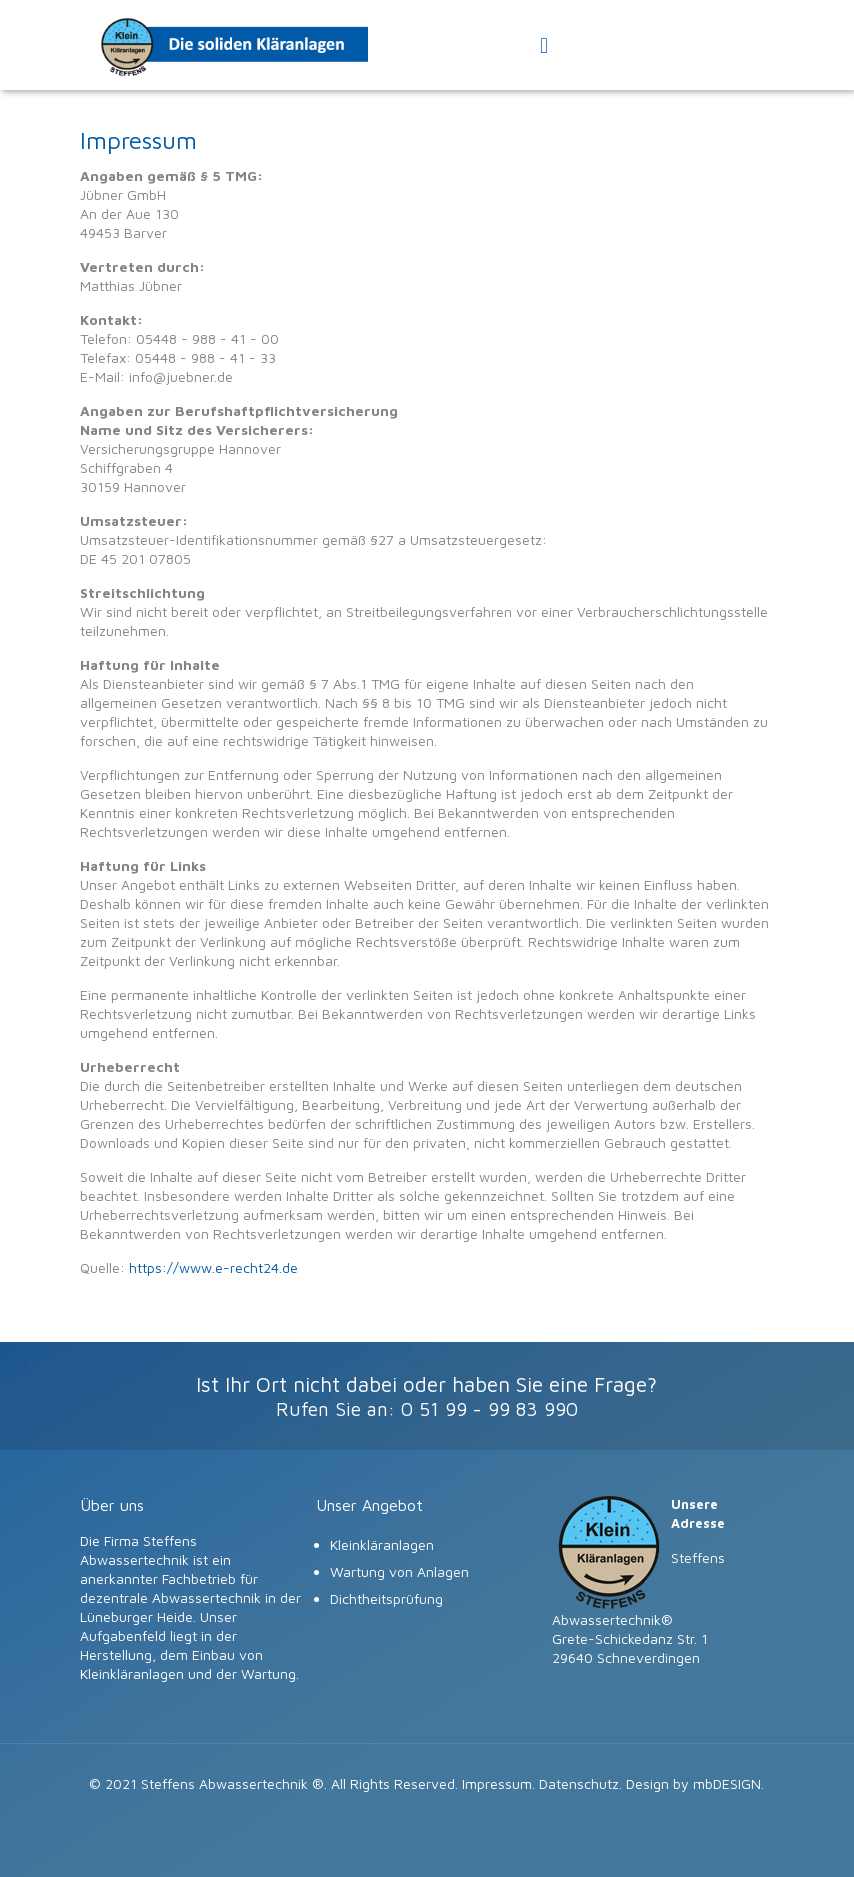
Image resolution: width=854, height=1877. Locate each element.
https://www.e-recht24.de (213, 1267)
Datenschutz (579, 1783)
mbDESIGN (727, 1783)
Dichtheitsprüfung (386, 1598)
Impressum (497, 1783)
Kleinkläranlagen (382, 1544)
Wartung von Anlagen (399, 1571)
